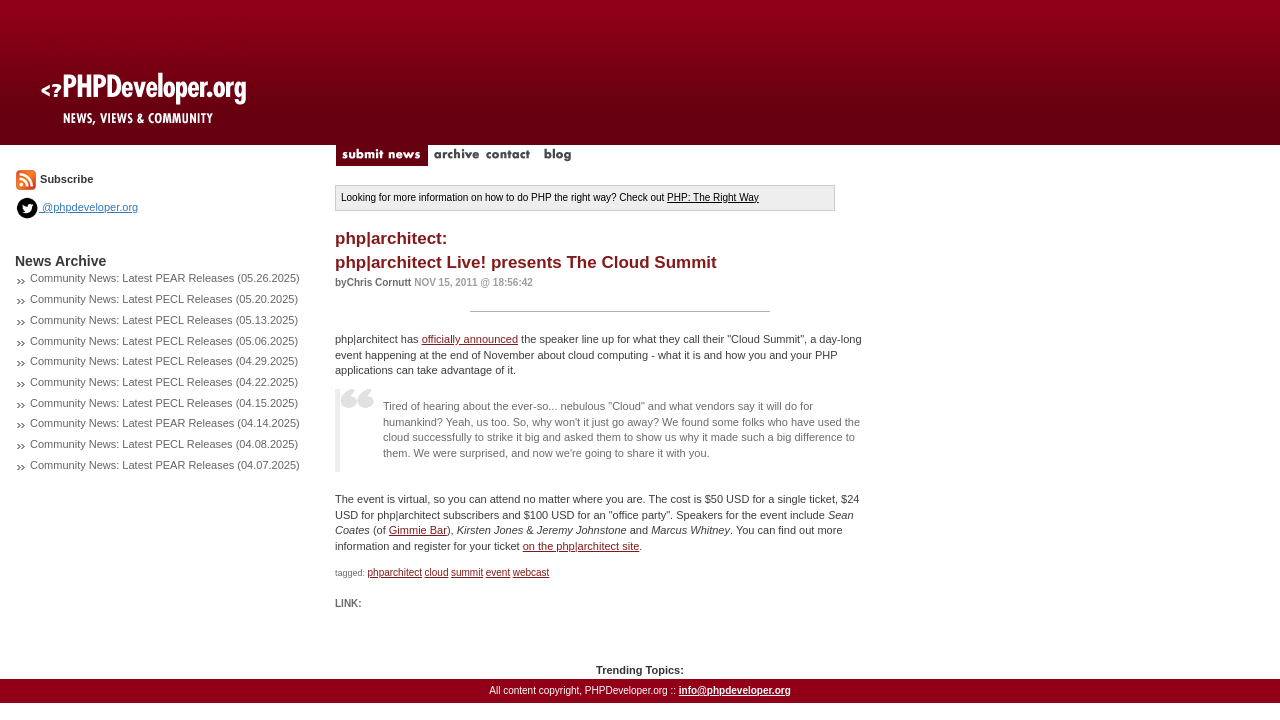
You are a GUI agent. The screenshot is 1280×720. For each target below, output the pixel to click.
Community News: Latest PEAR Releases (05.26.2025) (165, 278)
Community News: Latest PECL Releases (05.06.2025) (164, 341)
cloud (437, 572)
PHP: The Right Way (713, 197)
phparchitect (395, 572)
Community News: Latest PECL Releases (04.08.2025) (164, 444)
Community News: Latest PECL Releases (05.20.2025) (164, 299)
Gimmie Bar (418, 530)
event (498, 572)
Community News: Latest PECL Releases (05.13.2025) (164, 320)
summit (467, 572)
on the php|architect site (581, 546)
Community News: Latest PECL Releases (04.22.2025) (164, 382)
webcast (531, 572)
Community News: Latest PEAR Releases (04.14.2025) (165, 423)
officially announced (470, 339)
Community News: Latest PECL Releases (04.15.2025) (164, 403)
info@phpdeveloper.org (735, 690)
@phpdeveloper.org (76, 207)
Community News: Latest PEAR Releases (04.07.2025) (165, 465)
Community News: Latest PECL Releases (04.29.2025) (164, 361)
